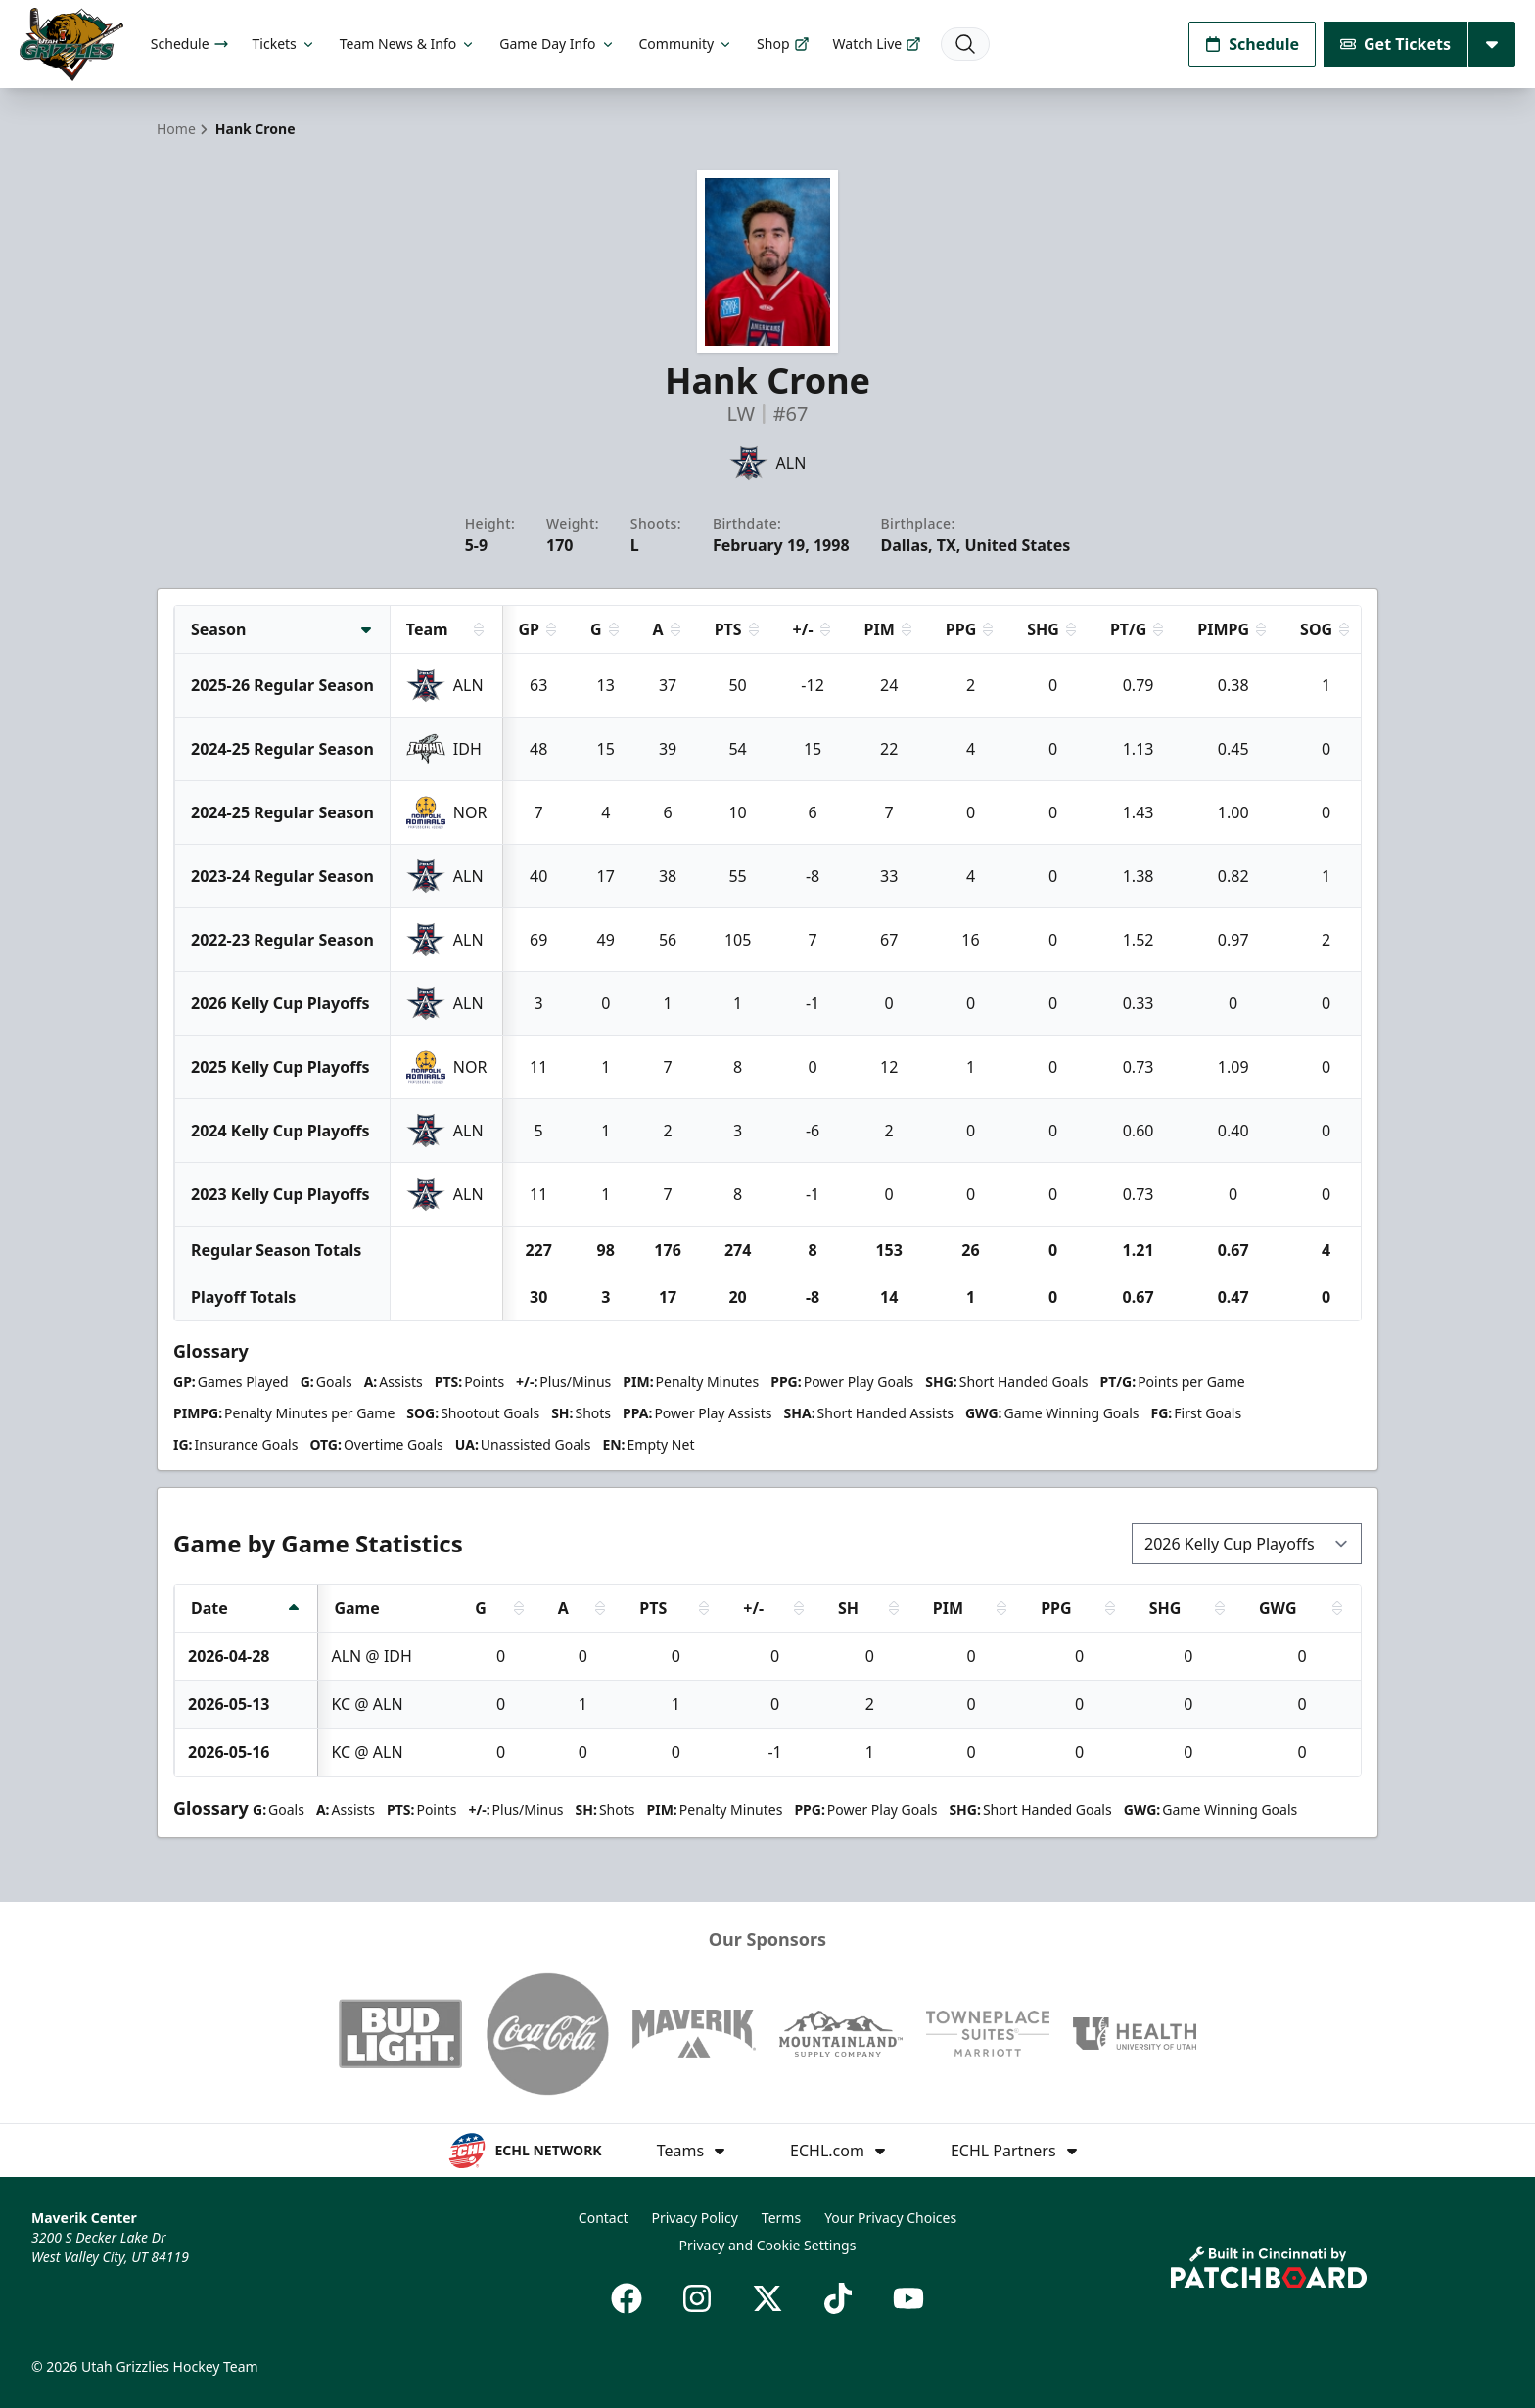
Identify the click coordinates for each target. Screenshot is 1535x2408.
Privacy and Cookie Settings (768, 2245)
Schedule (190, 43)
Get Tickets (1395, 44)
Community (686, 43)
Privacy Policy (695, 2217)
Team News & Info (408, 43)
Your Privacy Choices (890, 2217)
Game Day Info (557, 43)
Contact (603, 2217)
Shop (783, 43)
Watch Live (877, 43)
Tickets (284, 43)
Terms (781, 2217)
